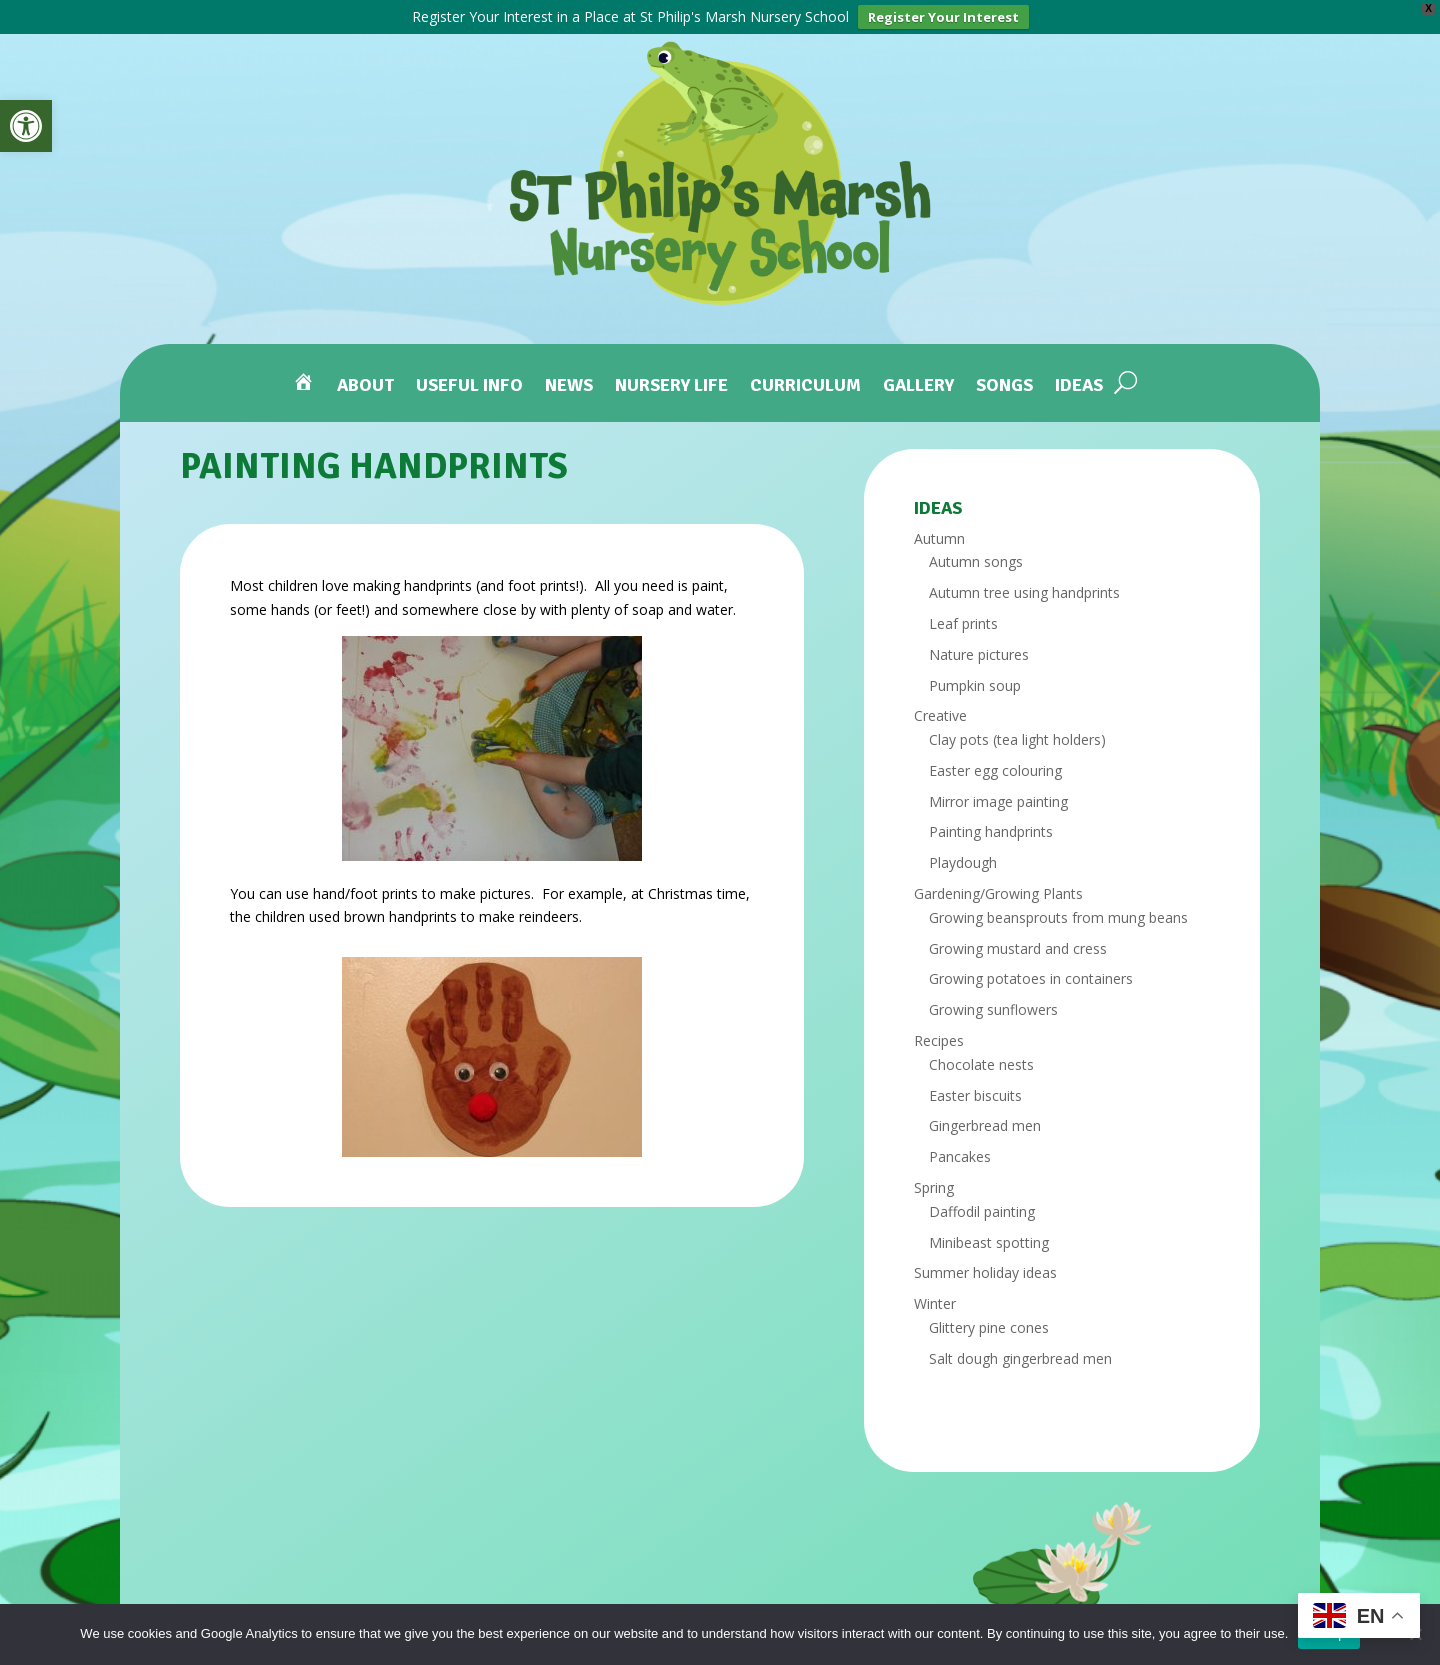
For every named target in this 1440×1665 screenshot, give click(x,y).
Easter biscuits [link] (975, 1092)
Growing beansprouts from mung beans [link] (1058, 915)
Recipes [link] (939, 1038)
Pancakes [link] (960, 1154)
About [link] (365, 383)
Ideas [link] (1079, 383)
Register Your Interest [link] (943, 17)
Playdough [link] (963, 860)
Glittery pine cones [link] (989, 1325)
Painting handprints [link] (991, 829)
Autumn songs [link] (976, 559)
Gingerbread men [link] (985, 1123)
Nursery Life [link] (671, 383)
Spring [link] (934, 1185)
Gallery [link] (918, 383)
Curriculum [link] (805, 383)
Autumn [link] (939, 535)
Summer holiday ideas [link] (985, 1270)
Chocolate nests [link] (981, 1062)
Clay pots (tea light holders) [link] (1017, 737)
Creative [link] (940, 713)
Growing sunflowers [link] (993, 1007)
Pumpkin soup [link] (975, 682)
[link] (26, 126)
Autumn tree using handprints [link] (1024, 590)
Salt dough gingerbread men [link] (1020, 1356)
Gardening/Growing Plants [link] (998, 891)
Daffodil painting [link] (982, 1209)
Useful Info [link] (469, 383)
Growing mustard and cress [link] (1018, 945)
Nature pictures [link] (979, 651)
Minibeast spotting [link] (989, 1239)
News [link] (569, 383)
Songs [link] (1004, 383)
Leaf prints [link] (963, 621)
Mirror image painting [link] (998, 798)
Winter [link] (935, 1301)
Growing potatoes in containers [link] (1031, 976)
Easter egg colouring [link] (995, 768)
